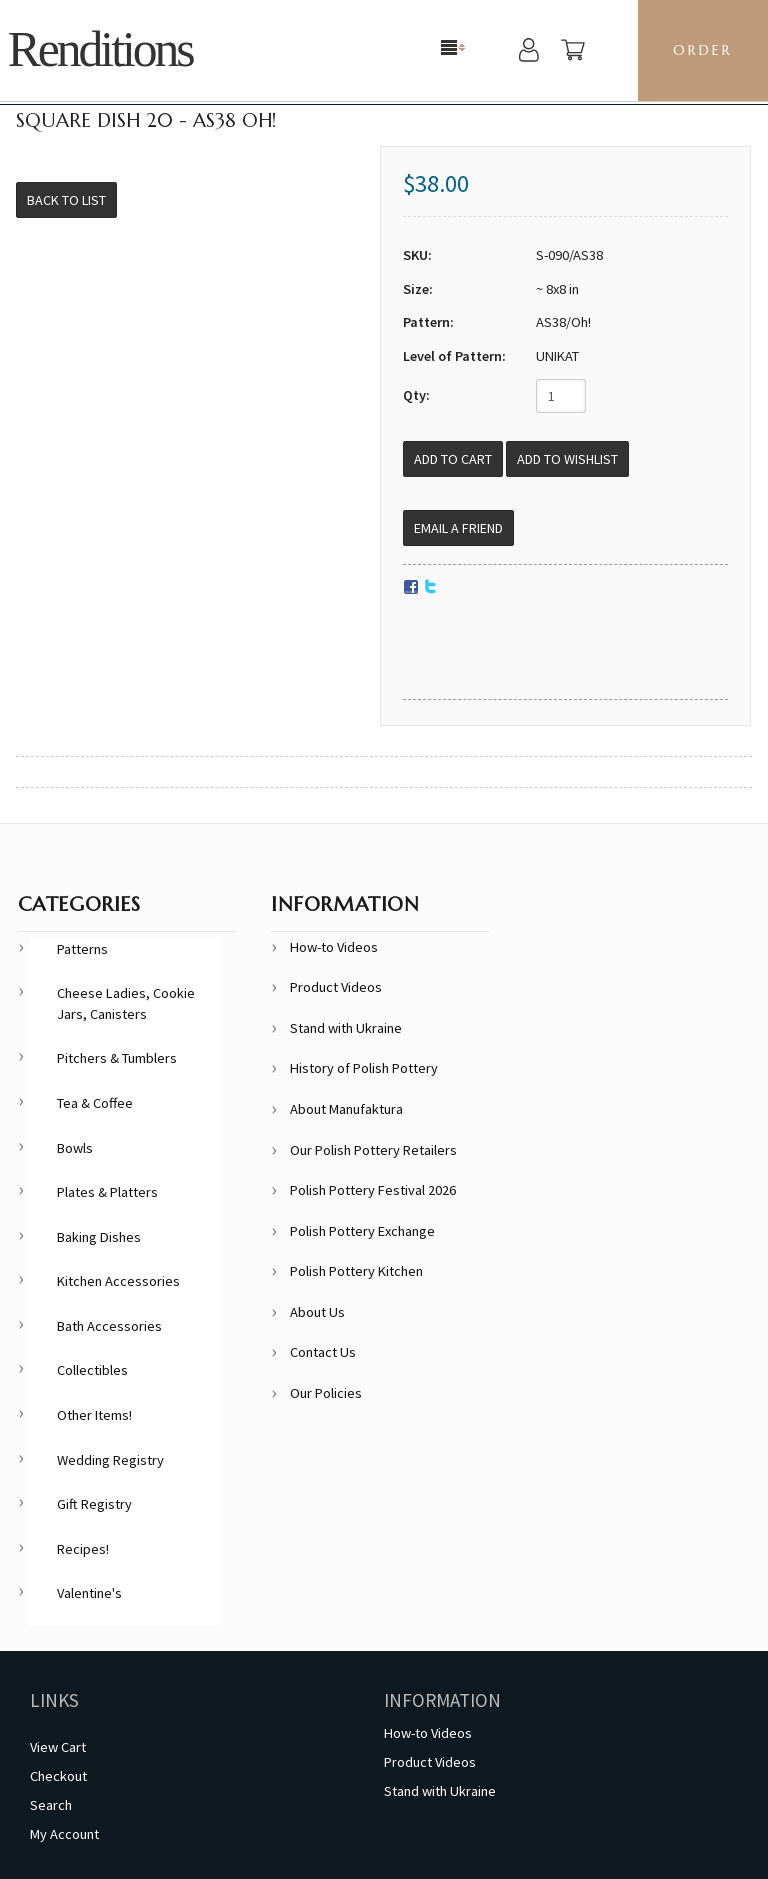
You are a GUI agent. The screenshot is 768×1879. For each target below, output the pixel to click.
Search (51, 1805)
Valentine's (89, 1593)
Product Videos (336, 987)
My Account (64, 1834)
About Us (317, 1312)
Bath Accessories (109, 1326)
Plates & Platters (107, 1192)
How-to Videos (334, 947)
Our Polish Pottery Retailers (373, 1150)
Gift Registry (94, 1504)
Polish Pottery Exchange (362, 1231)
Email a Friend (458, 528)
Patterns (82, 949)
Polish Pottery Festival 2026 (373, 1190)
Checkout (58, 1776)
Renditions (100, 49)
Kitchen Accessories (118, 1281)
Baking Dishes (99, 1237)
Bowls (75, 1148)
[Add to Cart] (453, 459)
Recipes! (83, 1549)
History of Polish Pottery (364, 1068)
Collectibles (92, 1370)
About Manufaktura (346, 1109)
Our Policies (326, 1393)
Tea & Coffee (95, 1103)
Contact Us (323, 1352)
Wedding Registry (110, 1460)
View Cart (58, 1747)
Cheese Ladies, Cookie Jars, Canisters (126, 1003)
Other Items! (94, 1415)
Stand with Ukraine (346, 1028)
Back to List (66, 200)
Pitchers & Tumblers (117, 1058)
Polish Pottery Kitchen (356, 1271)
